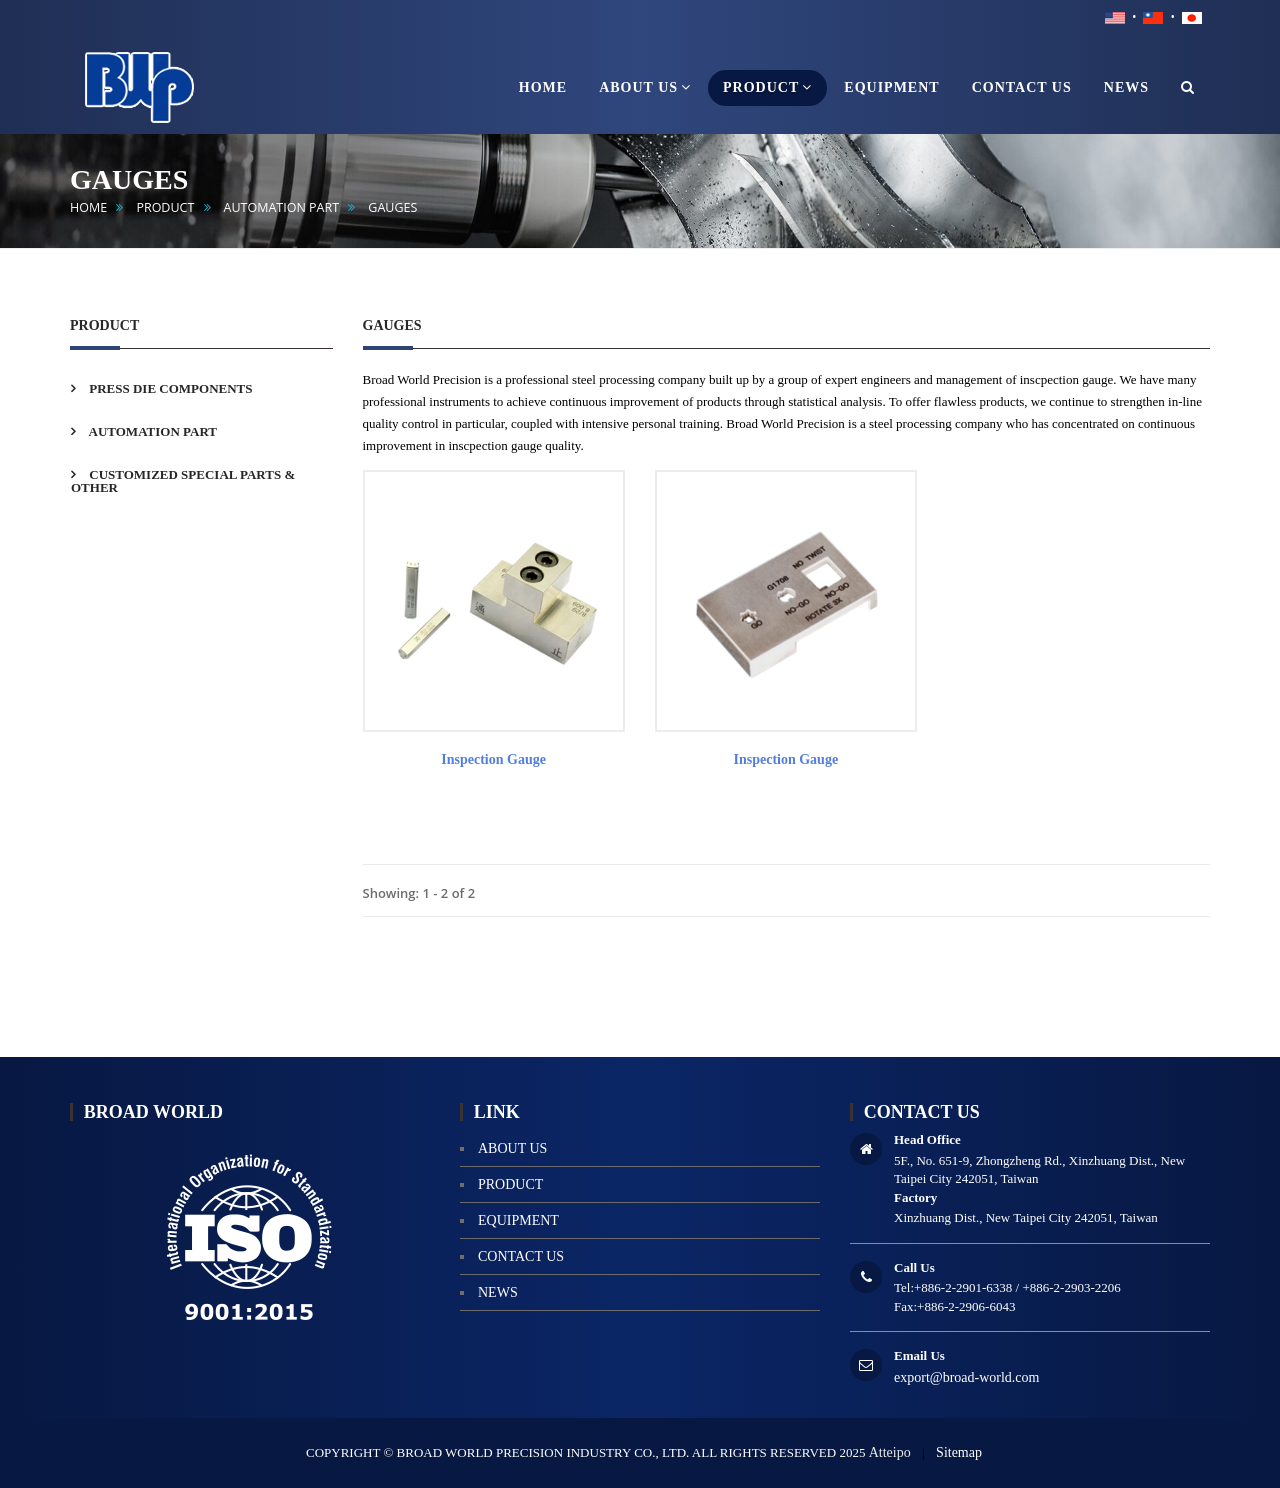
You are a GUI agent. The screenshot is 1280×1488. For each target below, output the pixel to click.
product (165, 207)
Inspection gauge (493, 759)
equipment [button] (891, 87)
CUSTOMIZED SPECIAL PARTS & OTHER (183, 481)
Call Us (914, 1267)
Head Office (927, 1139)
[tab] (201, 388)
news (498, 1292)
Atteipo (890, 1452)
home (88, 207)
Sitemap (959, 1452)
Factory (915, 1197)
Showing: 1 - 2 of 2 (419, 893)
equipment (518, 1220)
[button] (1188, 88)
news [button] (1126, 87)
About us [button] (645, 87)
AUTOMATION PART (282, 207)
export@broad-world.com (966, 1377)
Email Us (919, 1355)
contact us (521, 1256)
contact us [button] (1022, 87)
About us (512, 1148)
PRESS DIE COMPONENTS (169, 388)
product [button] (767, 87)
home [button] (543, 87)
